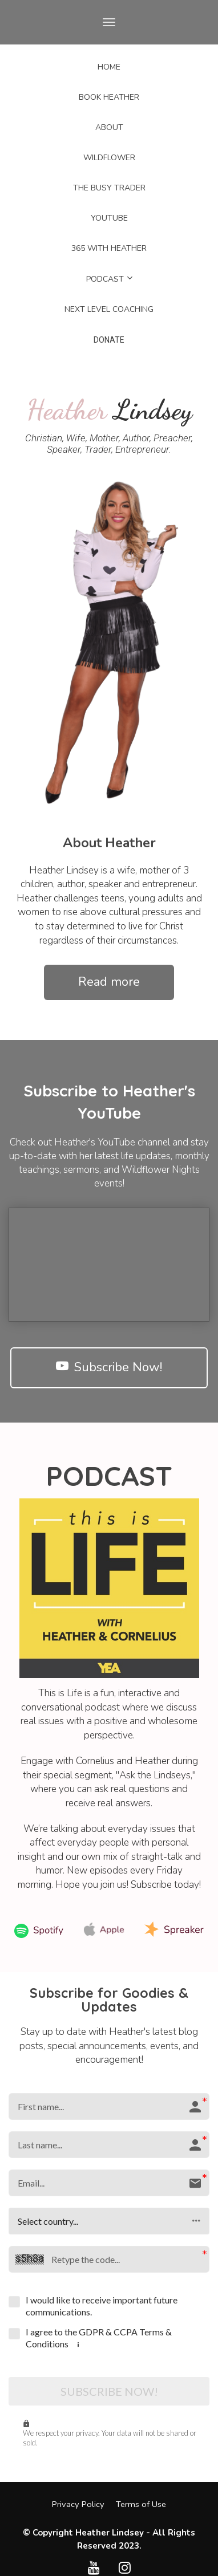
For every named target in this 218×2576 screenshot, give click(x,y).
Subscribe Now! (109, 1367)
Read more (109, 981)
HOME (109, 67)
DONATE (109, 339)
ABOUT (109, 127)
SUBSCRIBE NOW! (109, 2391)
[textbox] (109, 843)
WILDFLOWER (109, 157)
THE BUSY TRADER (109, 187)
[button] (109, 2221)
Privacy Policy (78, 2504)
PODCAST (105, 279)
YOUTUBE (109, 218)
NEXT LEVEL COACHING (109, 309)
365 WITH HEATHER (109, 248)
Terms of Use (141, 2504)
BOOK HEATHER (109, 97)
